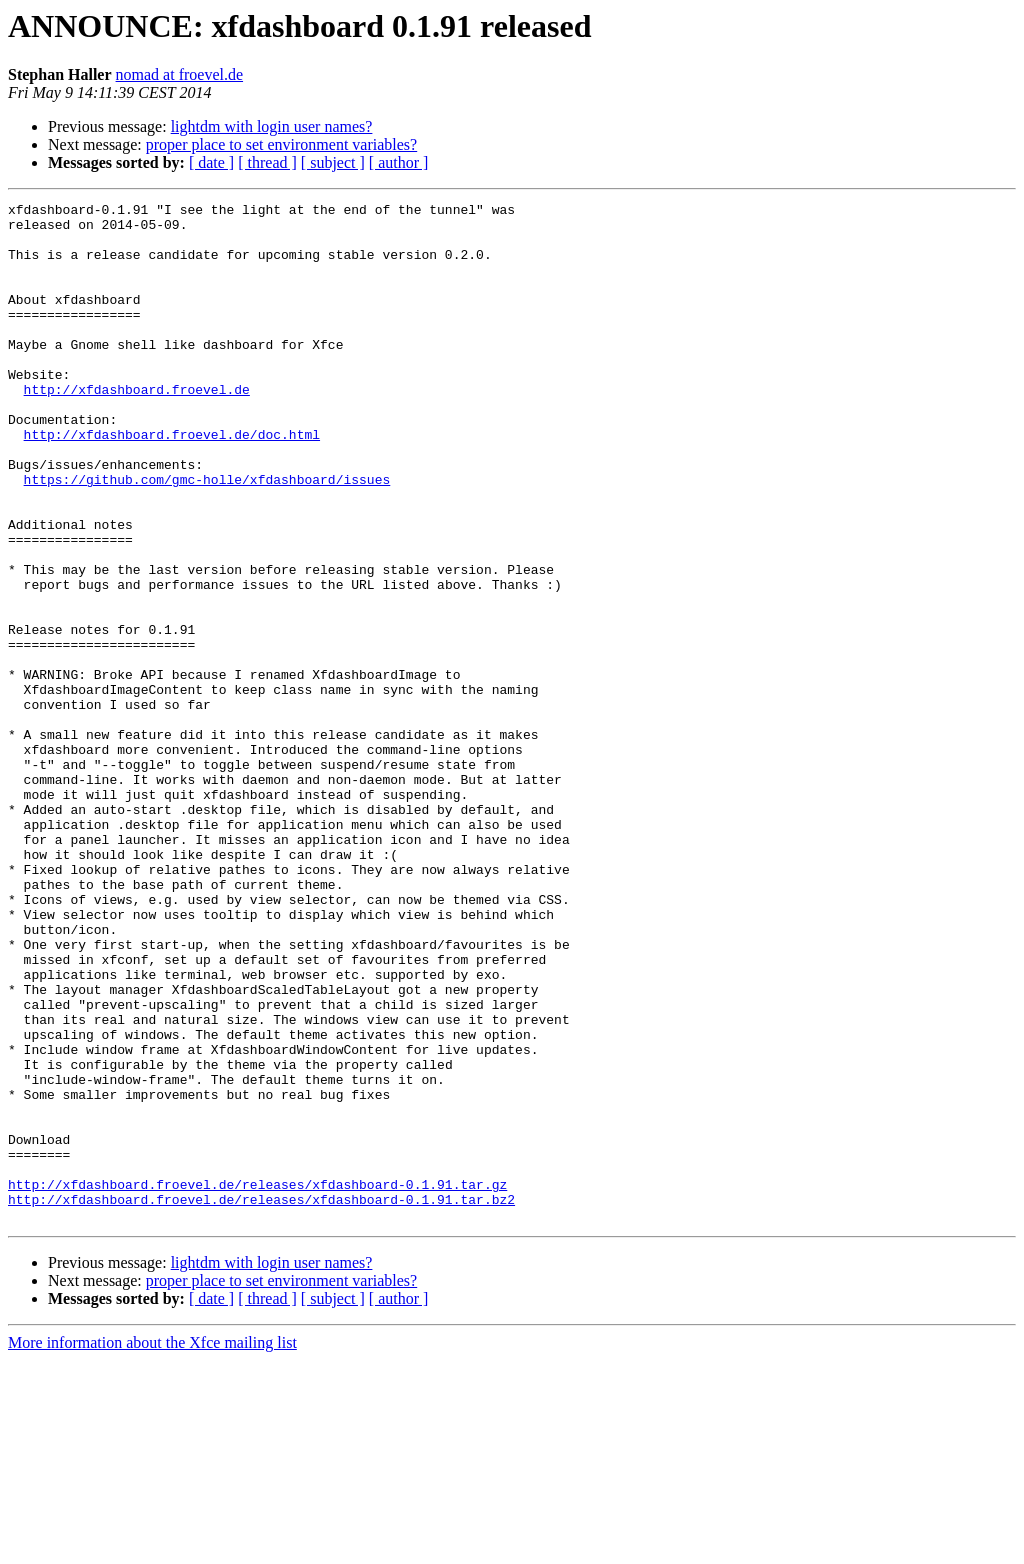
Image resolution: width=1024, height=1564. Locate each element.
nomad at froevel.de (180, 74)
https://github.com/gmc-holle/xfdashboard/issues (207, 536)
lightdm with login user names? (272, 126)
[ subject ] (333, 162)
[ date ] (211, 162)
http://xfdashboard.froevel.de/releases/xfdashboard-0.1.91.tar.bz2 (261, 1400)
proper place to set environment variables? (281, 144)
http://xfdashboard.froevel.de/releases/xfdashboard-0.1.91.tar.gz (257, 1382)
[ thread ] (267, 162)
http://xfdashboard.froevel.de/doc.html (172, 482)
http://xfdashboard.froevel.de (137, 428)
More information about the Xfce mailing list (152, 1546)
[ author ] (399, 162)
